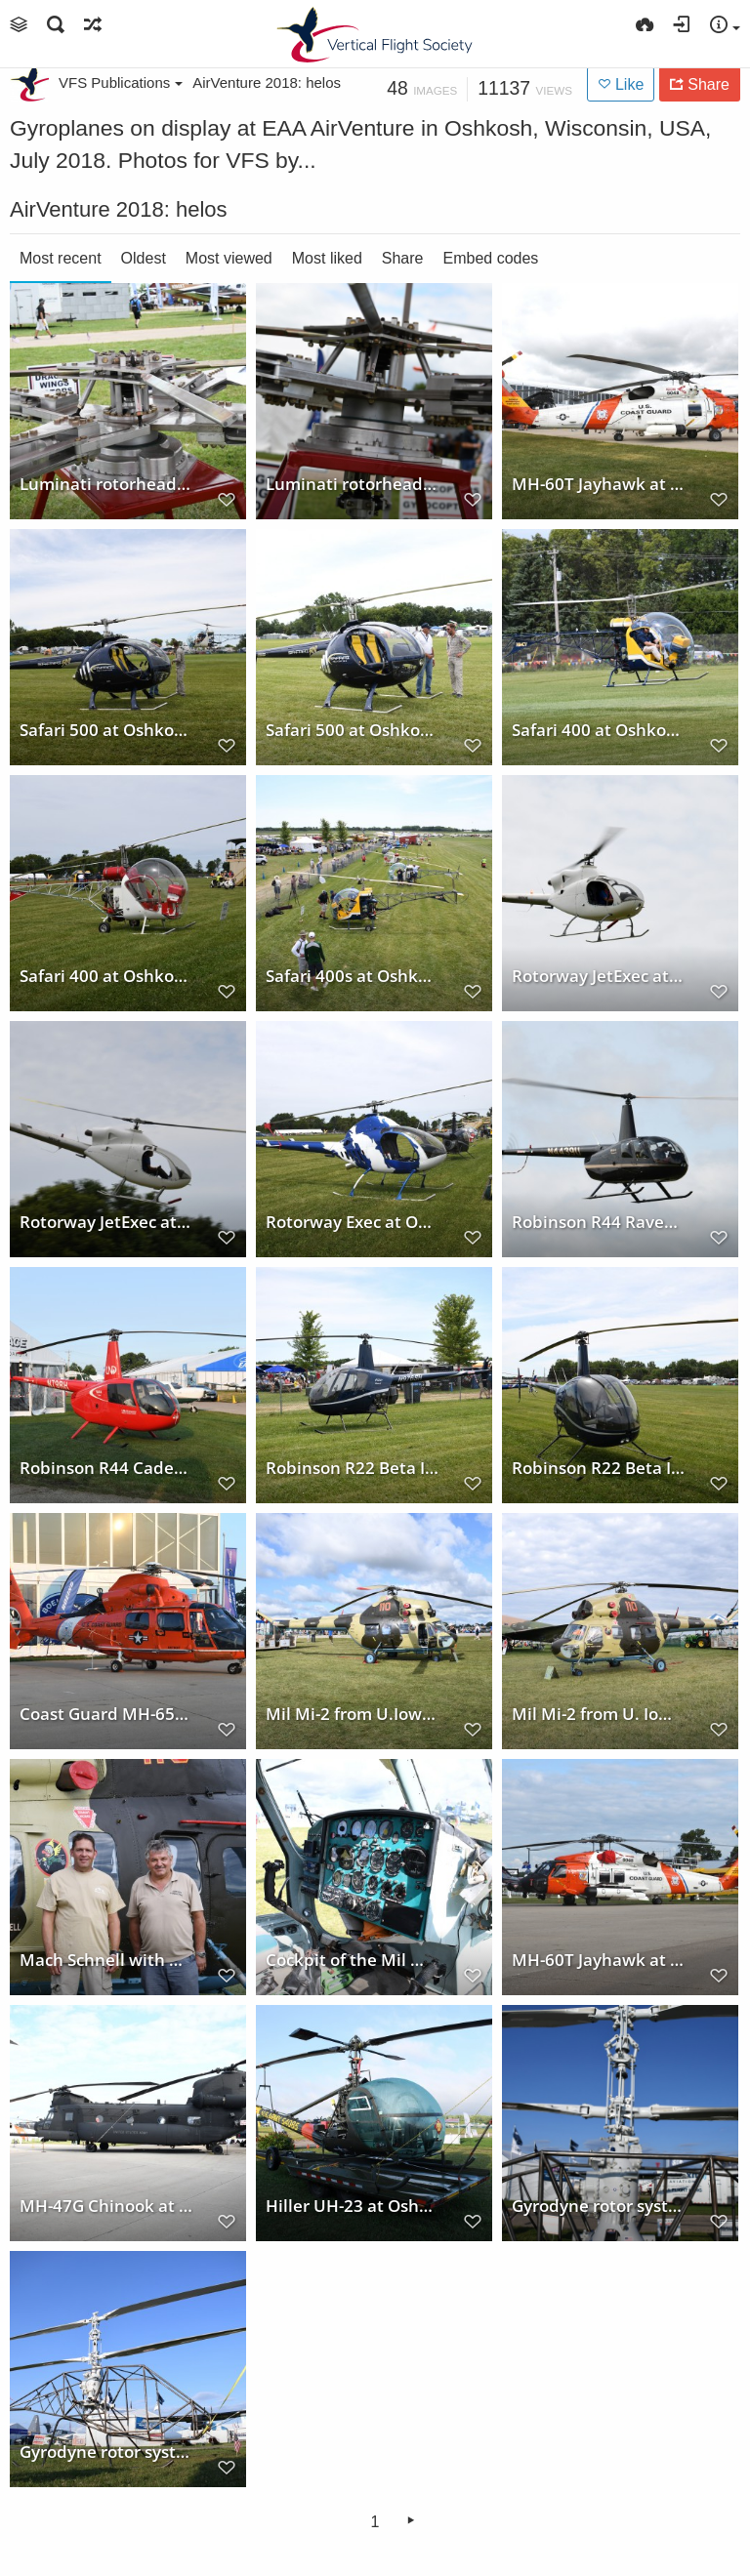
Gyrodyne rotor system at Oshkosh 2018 (599, 2205)
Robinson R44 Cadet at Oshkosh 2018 (106, 1467)
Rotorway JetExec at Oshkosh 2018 (599, 975)
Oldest (143, 258)
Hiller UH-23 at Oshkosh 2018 (352, 2205)
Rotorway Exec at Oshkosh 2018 (352, 1221)
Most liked (327, 258)
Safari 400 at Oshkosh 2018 (599, 729)
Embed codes (491, 258)
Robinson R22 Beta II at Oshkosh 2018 (352, 1467)
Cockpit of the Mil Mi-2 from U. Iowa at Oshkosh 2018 (352, 1959)
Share (403, 258)
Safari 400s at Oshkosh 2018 (352, 975)
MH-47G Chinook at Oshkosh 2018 (106, 2205)
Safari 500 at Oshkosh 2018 (106, 729)
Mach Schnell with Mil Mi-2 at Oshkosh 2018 (106, 1959)
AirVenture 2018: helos (266, 82)
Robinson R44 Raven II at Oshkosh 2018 (599, 1221)
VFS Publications (121, 82)
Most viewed (229, 258)
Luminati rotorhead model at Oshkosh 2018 (106, 483)
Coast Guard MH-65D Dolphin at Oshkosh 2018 (106, 1713)
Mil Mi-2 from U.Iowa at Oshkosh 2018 (352, 1713)
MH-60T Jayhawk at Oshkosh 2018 (599, 483)
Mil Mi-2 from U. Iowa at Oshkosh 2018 (599, 1713)
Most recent (61, 258)
